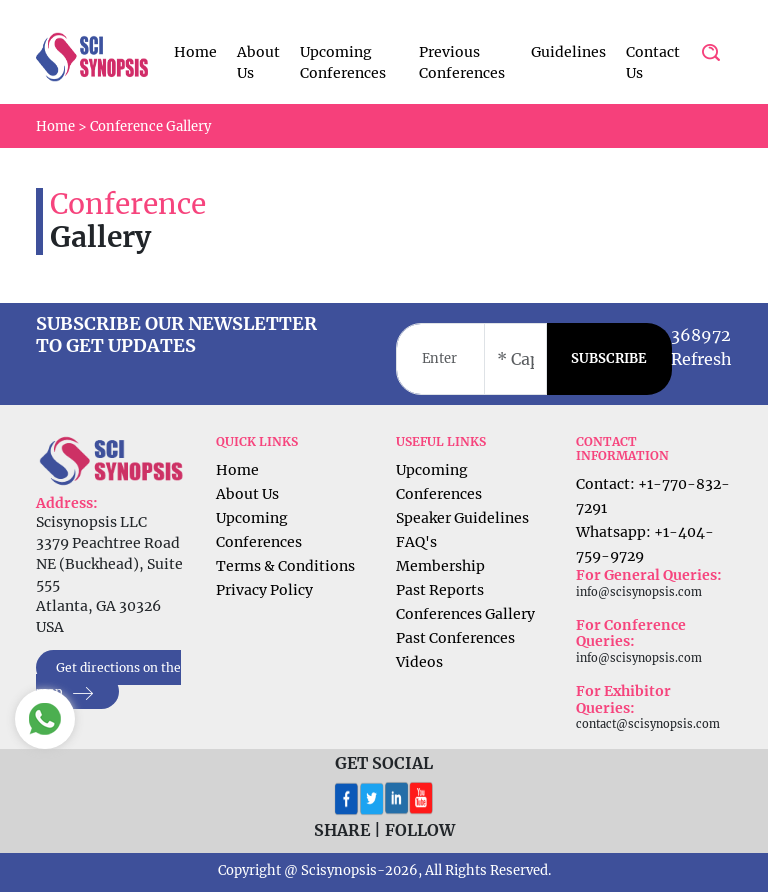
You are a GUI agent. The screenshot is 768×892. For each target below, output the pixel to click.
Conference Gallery (150, 126)
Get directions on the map (108, 680)
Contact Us (653, 62)
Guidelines (568, 52)
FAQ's (416, 542)
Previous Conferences (462, 62)
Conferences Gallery (465, 614)
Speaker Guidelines (462, 518)
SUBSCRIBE (609, 358)
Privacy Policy (264, 590)
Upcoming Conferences (343, 62)
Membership (440, 566)
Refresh (701, 359)
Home (195, 52)
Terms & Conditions (285, 566)
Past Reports (440, 590)
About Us (258, 62)
